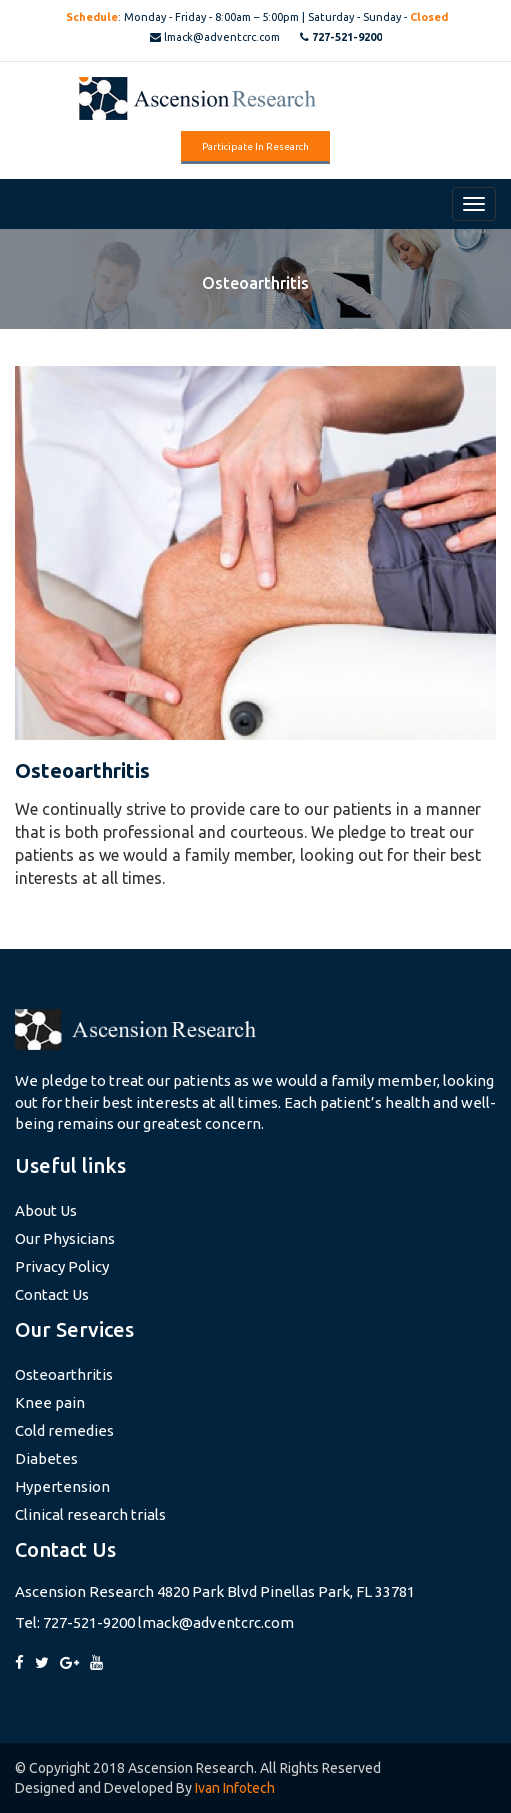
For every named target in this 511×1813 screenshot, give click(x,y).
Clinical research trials (90, 1514)
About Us (46, 1210)
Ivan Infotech (235, 1788)
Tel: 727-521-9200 (75, 1622)
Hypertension (62, 1486)
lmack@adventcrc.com (215, 37)
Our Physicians (65, 1238)
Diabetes (46, 1458)
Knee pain (50, 1402)
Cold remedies (64, 1430)
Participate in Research (255, 146)
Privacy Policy (62, 1266)
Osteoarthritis (64, 1374)
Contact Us (52, 1294)
